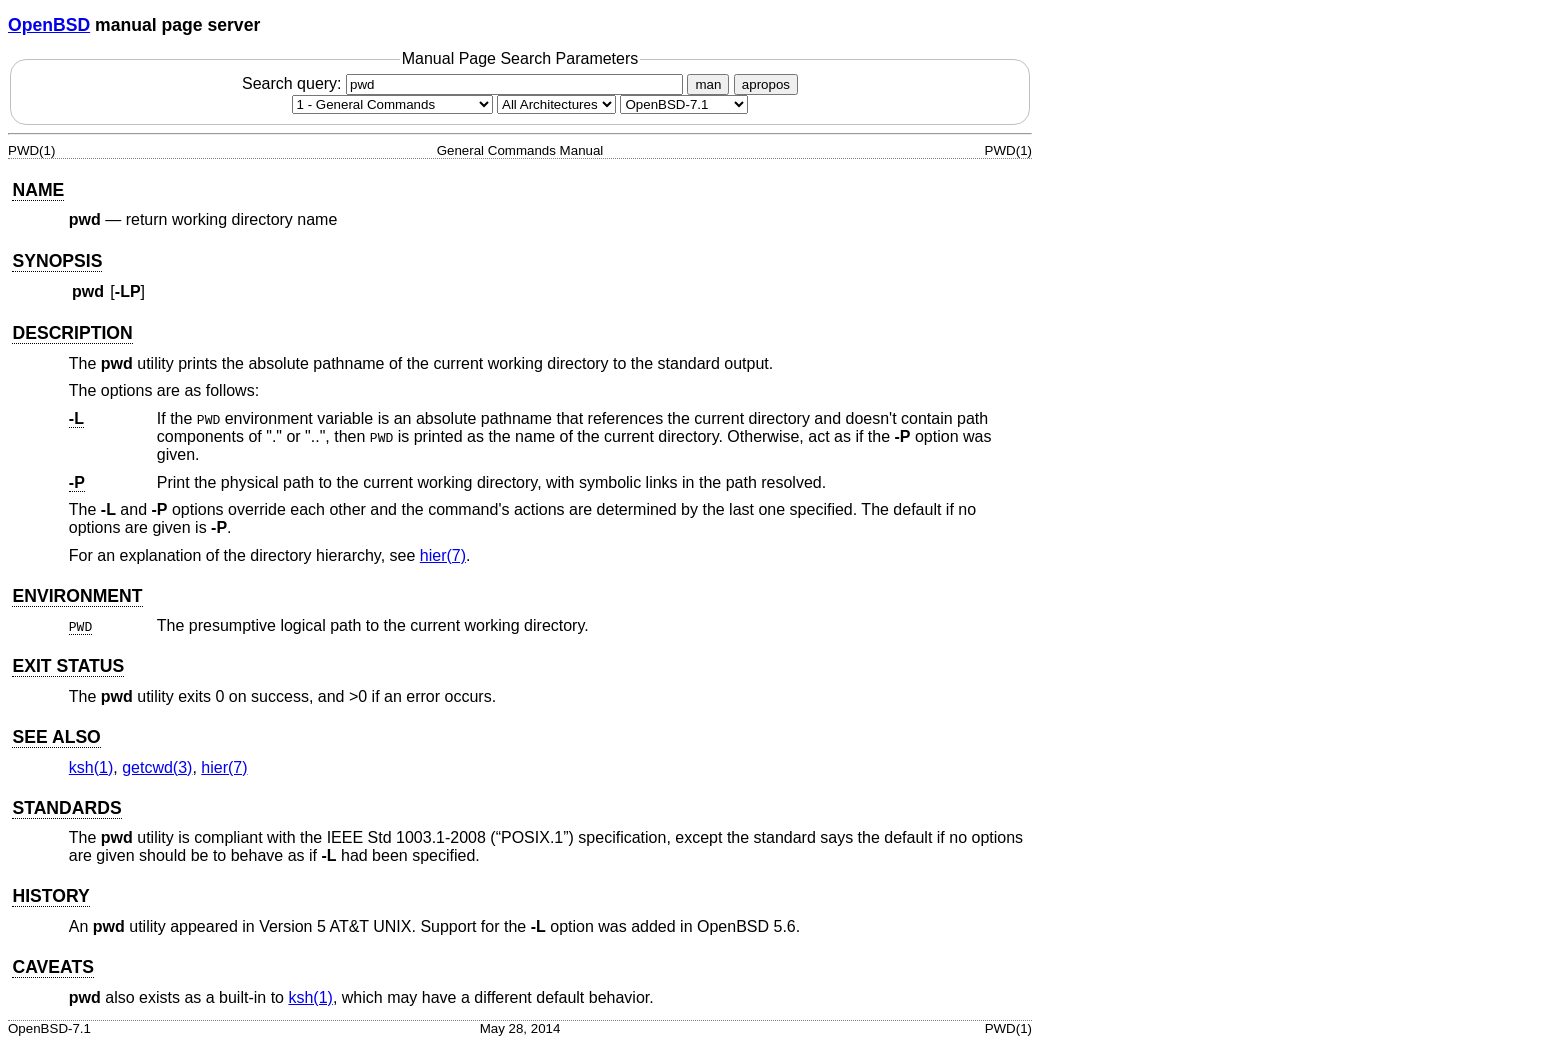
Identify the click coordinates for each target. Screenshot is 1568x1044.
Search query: (465, 83)
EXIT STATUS (68, 666)
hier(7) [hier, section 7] (443, 555)
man (708, 84)
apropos (766, 84)
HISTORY (50, 896)
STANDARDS (66, 808)
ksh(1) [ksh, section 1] (91, 767)
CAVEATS (52, 967)
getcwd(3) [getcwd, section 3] (157, 767)
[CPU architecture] (556, 104)
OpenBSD (49, 25)
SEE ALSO (56, 737)
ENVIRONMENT (77, 596)
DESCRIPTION (72, 333)
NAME (38, 190)
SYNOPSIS (57, 261)
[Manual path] (684, 104)
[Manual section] (392, 104)
